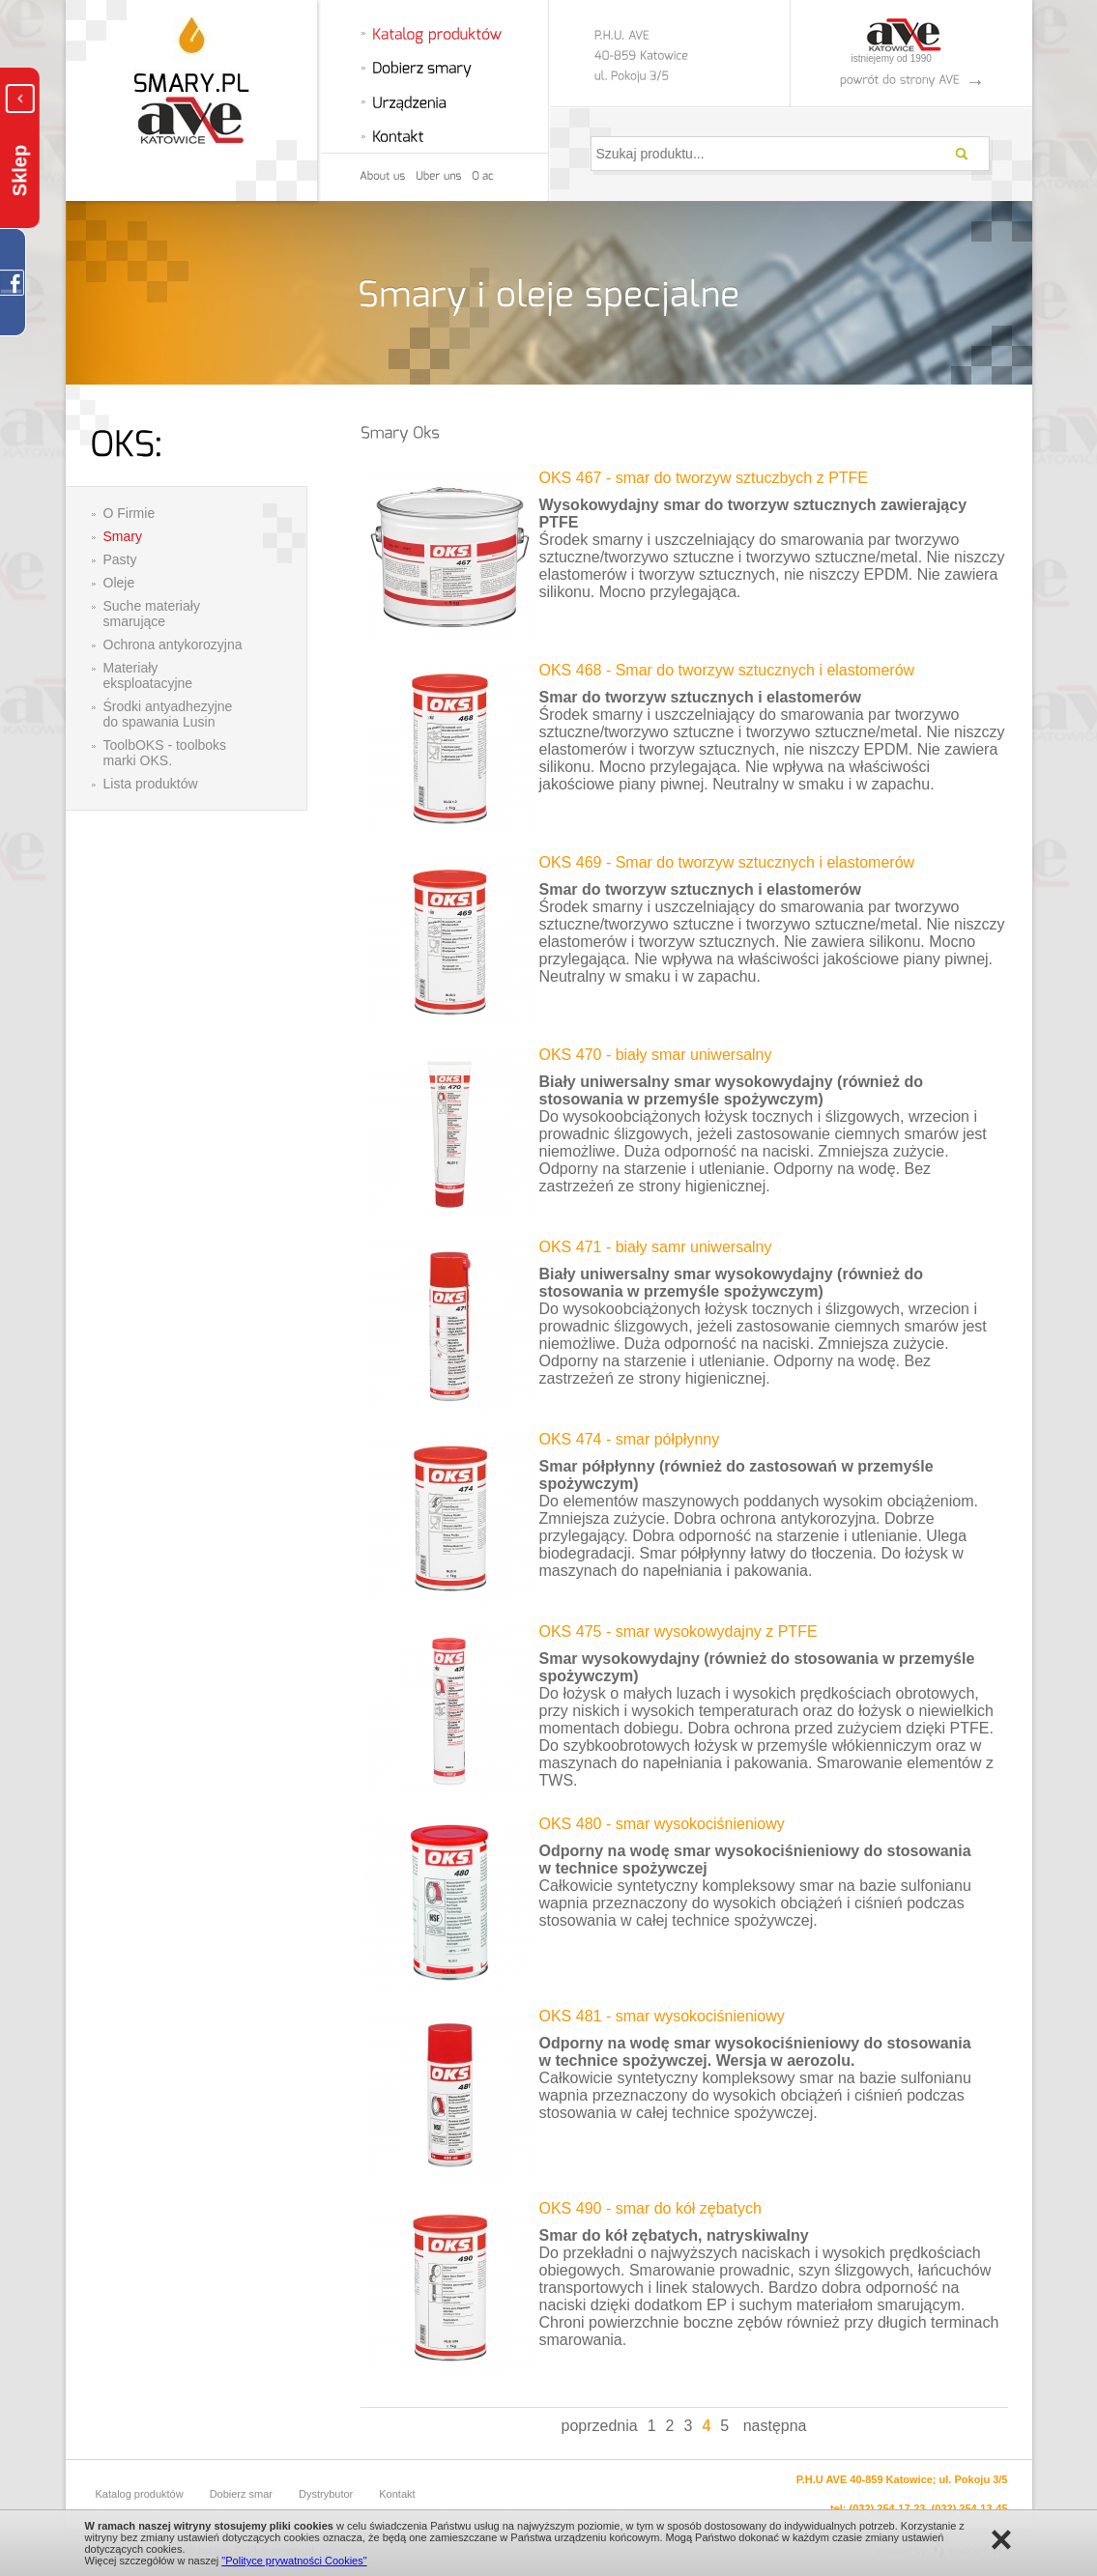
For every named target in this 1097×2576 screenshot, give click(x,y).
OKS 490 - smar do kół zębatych (650, 2208)
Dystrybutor (326, 2494)
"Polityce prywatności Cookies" (293, 2560)
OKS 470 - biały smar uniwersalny (655, 1054)
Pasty (120, 559)
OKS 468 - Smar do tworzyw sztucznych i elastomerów (727, 670)
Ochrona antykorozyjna (173, 644)
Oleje (119, 582)
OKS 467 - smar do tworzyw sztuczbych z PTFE (704, 478)
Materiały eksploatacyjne (148, 675)
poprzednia (600, 2426)
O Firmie (129, 513)
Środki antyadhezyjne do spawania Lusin (168, 714)
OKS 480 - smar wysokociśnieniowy (662, 1824)
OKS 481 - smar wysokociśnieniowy (662, 2016)
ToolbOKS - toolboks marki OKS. (165, 752)
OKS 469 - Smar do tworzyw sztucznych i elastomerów (727, 862)
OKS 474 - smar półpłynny (629, 1439)
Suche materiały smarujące (151, 613)
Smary (122, 536)
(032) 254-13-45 (970, 2508)
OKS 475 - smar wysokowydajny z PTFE (678, 1631)
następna (775, 2426)
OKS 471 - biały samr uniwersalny (655, 1247)
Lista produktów (150, 783)
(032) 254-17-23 (888, 2508)
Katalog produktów (140, 2494)
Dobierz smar (241, 2494)
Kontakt (397, 2494)
